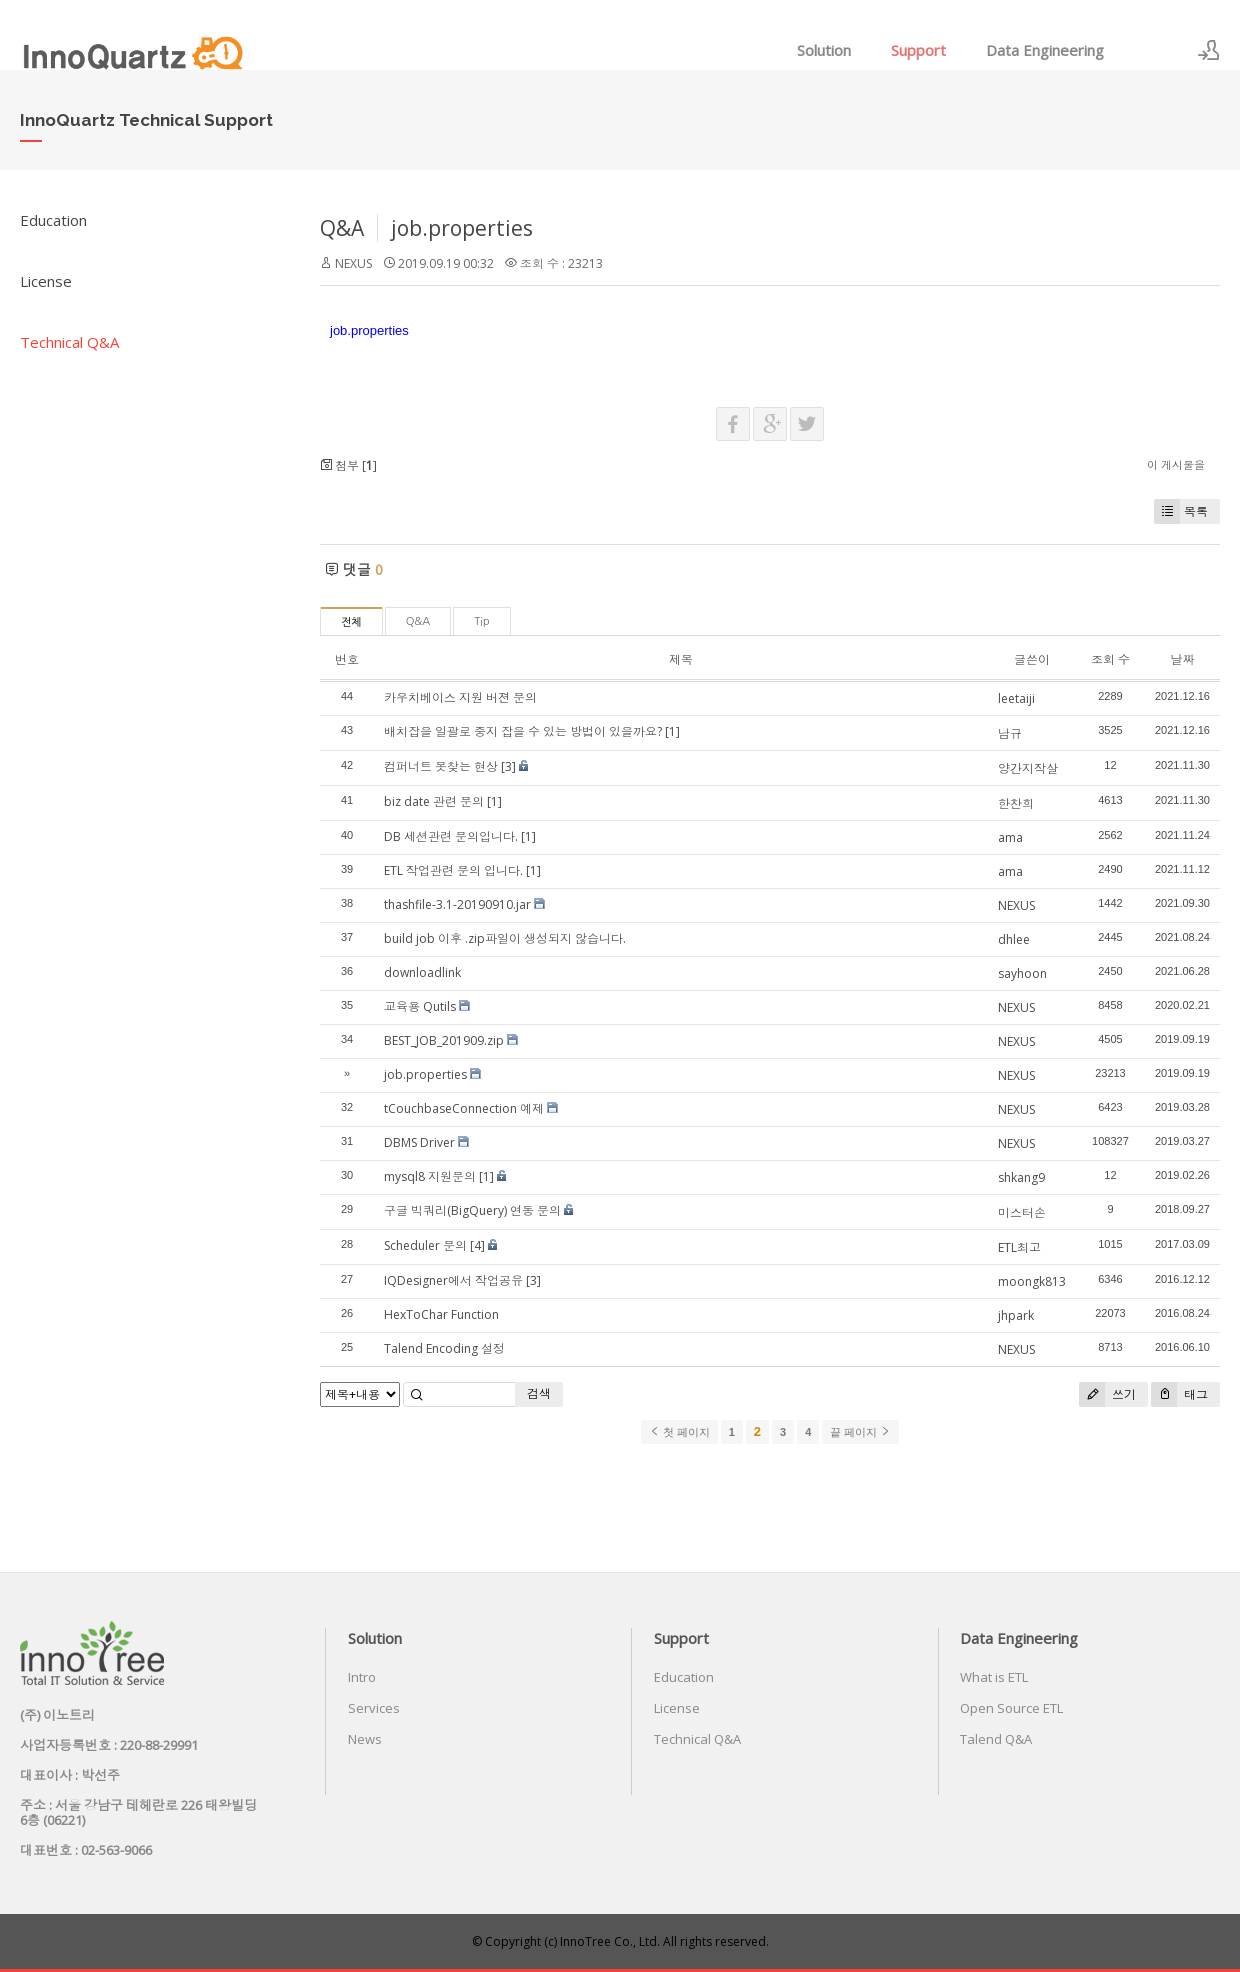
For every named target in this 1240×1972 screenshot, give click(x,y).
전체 (351, 622)
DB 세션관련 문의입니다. (451, 836)
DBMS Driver (419, 1142)
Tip (481, 621)
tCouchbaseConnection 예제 (464, 1108)
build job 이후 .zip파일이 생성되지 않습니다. (505, 938)
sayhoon (1022, 973)
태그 (1179, 1394)
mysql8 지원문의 (430, 1176)
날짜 (1182, 659)
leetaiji (1016, 698)
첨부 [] (348, 465)
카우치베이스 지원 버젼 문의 (460, 697)
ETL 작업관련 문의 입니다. (453, 870)
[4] (477, 1245)
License (46, 281)
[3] (508, 766)
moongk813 (1032, 1281)
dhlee (1014, 939)
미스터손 (1022, 1212)
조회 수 (1110, 659)
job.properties (462, 228)
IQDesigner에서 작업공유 (453, 1280)
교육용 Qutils (420, 1006)
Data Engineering (1045, 50)
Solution (824, 50)
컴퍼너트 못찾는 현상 (441, 766)
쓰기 (1107, 1394)
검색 (539, 1393)
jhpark (1016, 1315)
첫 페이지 (679, 1432)
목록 (1181, 511)
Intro (362, 1677)
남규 (1010, 733)
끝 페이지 (860, 1432)
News (365, 1739)
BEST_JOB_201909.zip (444, 1040)
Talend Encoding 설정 (444, 1348)
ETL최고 (1019, 1247)
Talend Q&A (996, 1739)
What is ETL (994, 1677)
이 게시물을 (1176, 464)
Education (53, 220)
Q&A (342, 228)
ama (1010, 837)
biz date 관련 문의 (434, 801)
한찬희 (1016, 803)
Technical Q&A (69, 342)
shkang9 (1021, 1177)
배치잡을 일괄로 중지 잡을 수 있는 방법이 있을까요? (523, 731)
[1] (672, 731)
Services (374, 1708)
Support (918, 50)
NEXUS (353, 263)
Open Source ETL (1011, 1708)
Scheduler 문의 (425, 1245)
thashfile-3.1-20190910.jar (457, 904)
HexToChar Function (441, 1314)
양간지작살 (1028, 768)
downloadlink (422, 972)
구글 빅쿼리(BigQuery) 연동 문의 (472, 1210)
